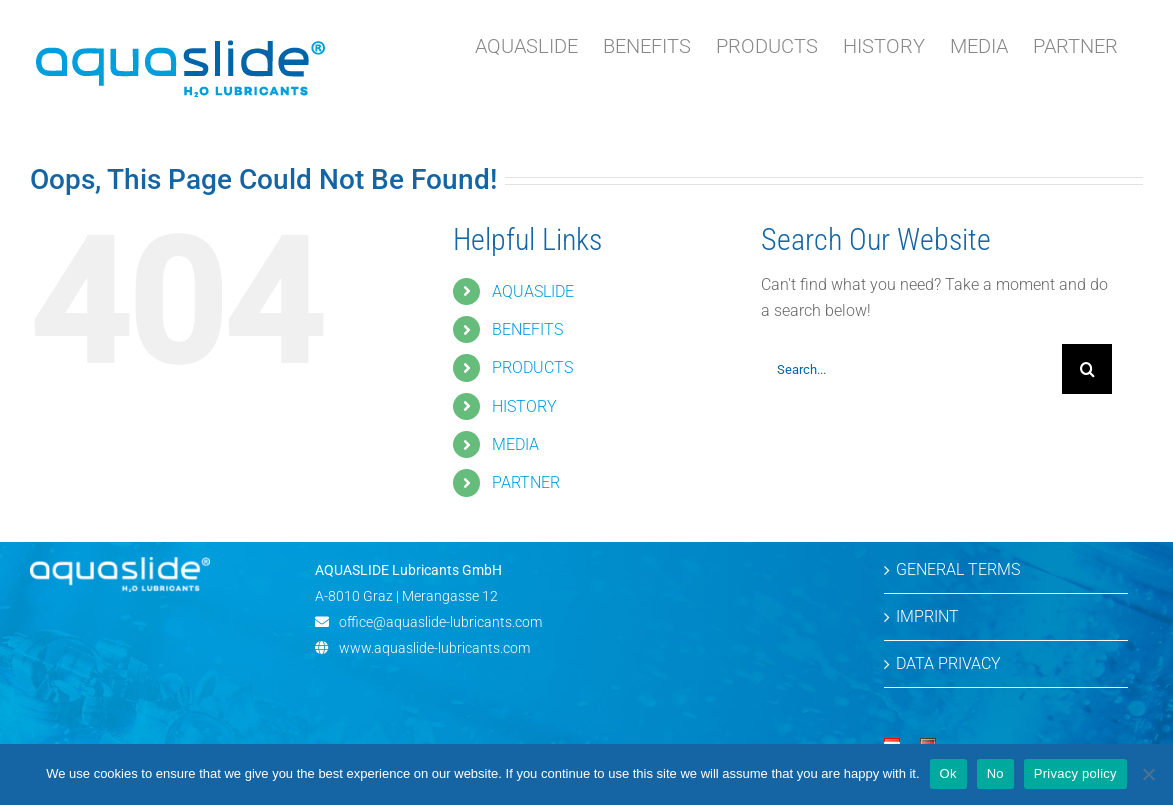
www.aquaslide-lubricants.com (434, 648)
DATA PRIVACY (948, 663)
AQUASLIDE (533, 291)
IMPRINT (927, 616)
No (995, 773)
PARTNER (526, 482)
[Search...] (911, 369)
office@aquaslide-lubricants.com (440, 622)
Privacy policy (1075, 773)
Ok (948, 773)
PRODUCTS (532, 367)
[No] (1148, 774)
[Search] (1087, 369)
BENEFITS (527, 329)
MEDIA (515, 444)
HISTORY (524, 406)
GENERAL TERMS (958, 569)
